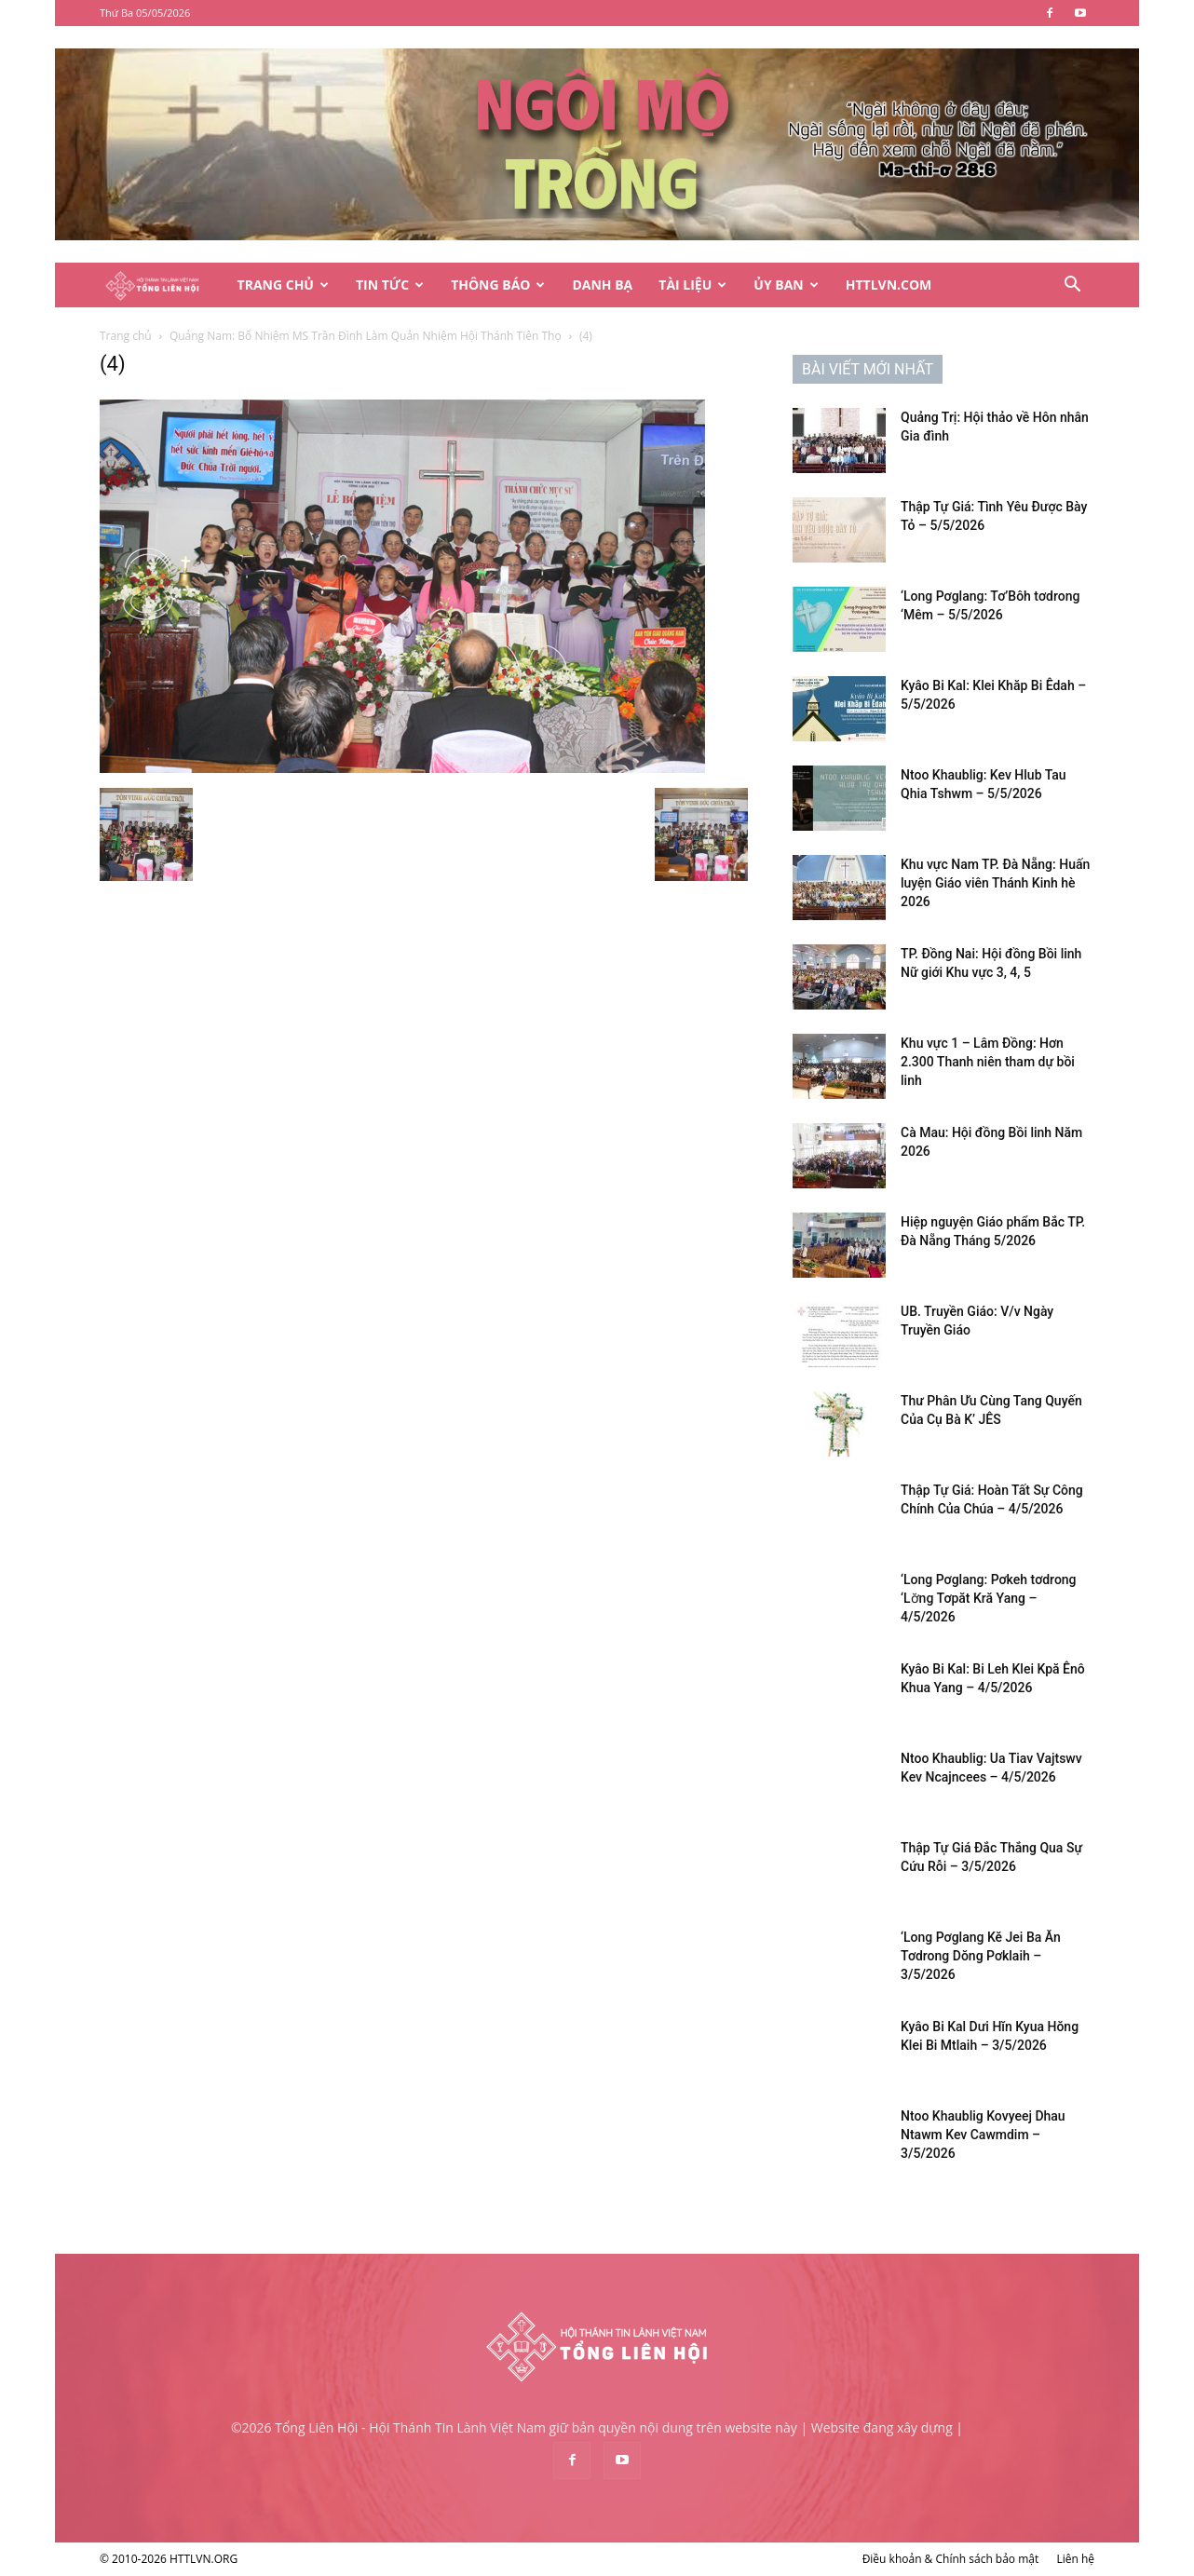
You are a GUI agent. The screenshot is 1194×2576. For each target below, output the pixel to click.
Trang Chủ (283, 284)
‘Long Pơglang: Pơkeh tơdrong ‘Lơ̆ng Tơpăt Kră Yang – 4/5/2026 (989, 1598)
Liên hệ (1075, 2559)
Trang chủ (126, 336)
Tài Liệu (692, 284)
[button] (1072, 286)
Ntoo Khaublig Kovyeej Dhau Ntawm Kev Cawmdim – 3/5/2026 (983, 2134)
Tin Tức (390, 284)
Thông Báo (498, 284)
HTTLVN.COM (889, 284)
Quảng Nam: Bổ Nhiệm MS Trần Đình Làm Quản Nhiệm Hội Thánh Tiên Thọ (366, 336)
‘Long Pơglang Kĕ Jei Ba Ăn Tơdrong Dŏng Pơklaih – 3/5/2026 (981, 1956)
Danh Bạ (602, 284)
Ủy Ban (785, 284)
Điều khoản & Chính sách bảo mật (950, 2559)
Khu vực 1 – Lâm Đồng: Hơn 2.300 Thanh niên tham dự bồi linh (988, 1062)
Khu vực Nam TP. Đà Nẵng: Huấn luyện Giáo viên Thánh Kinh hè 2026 (995, 883)
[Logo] (162, 285)
